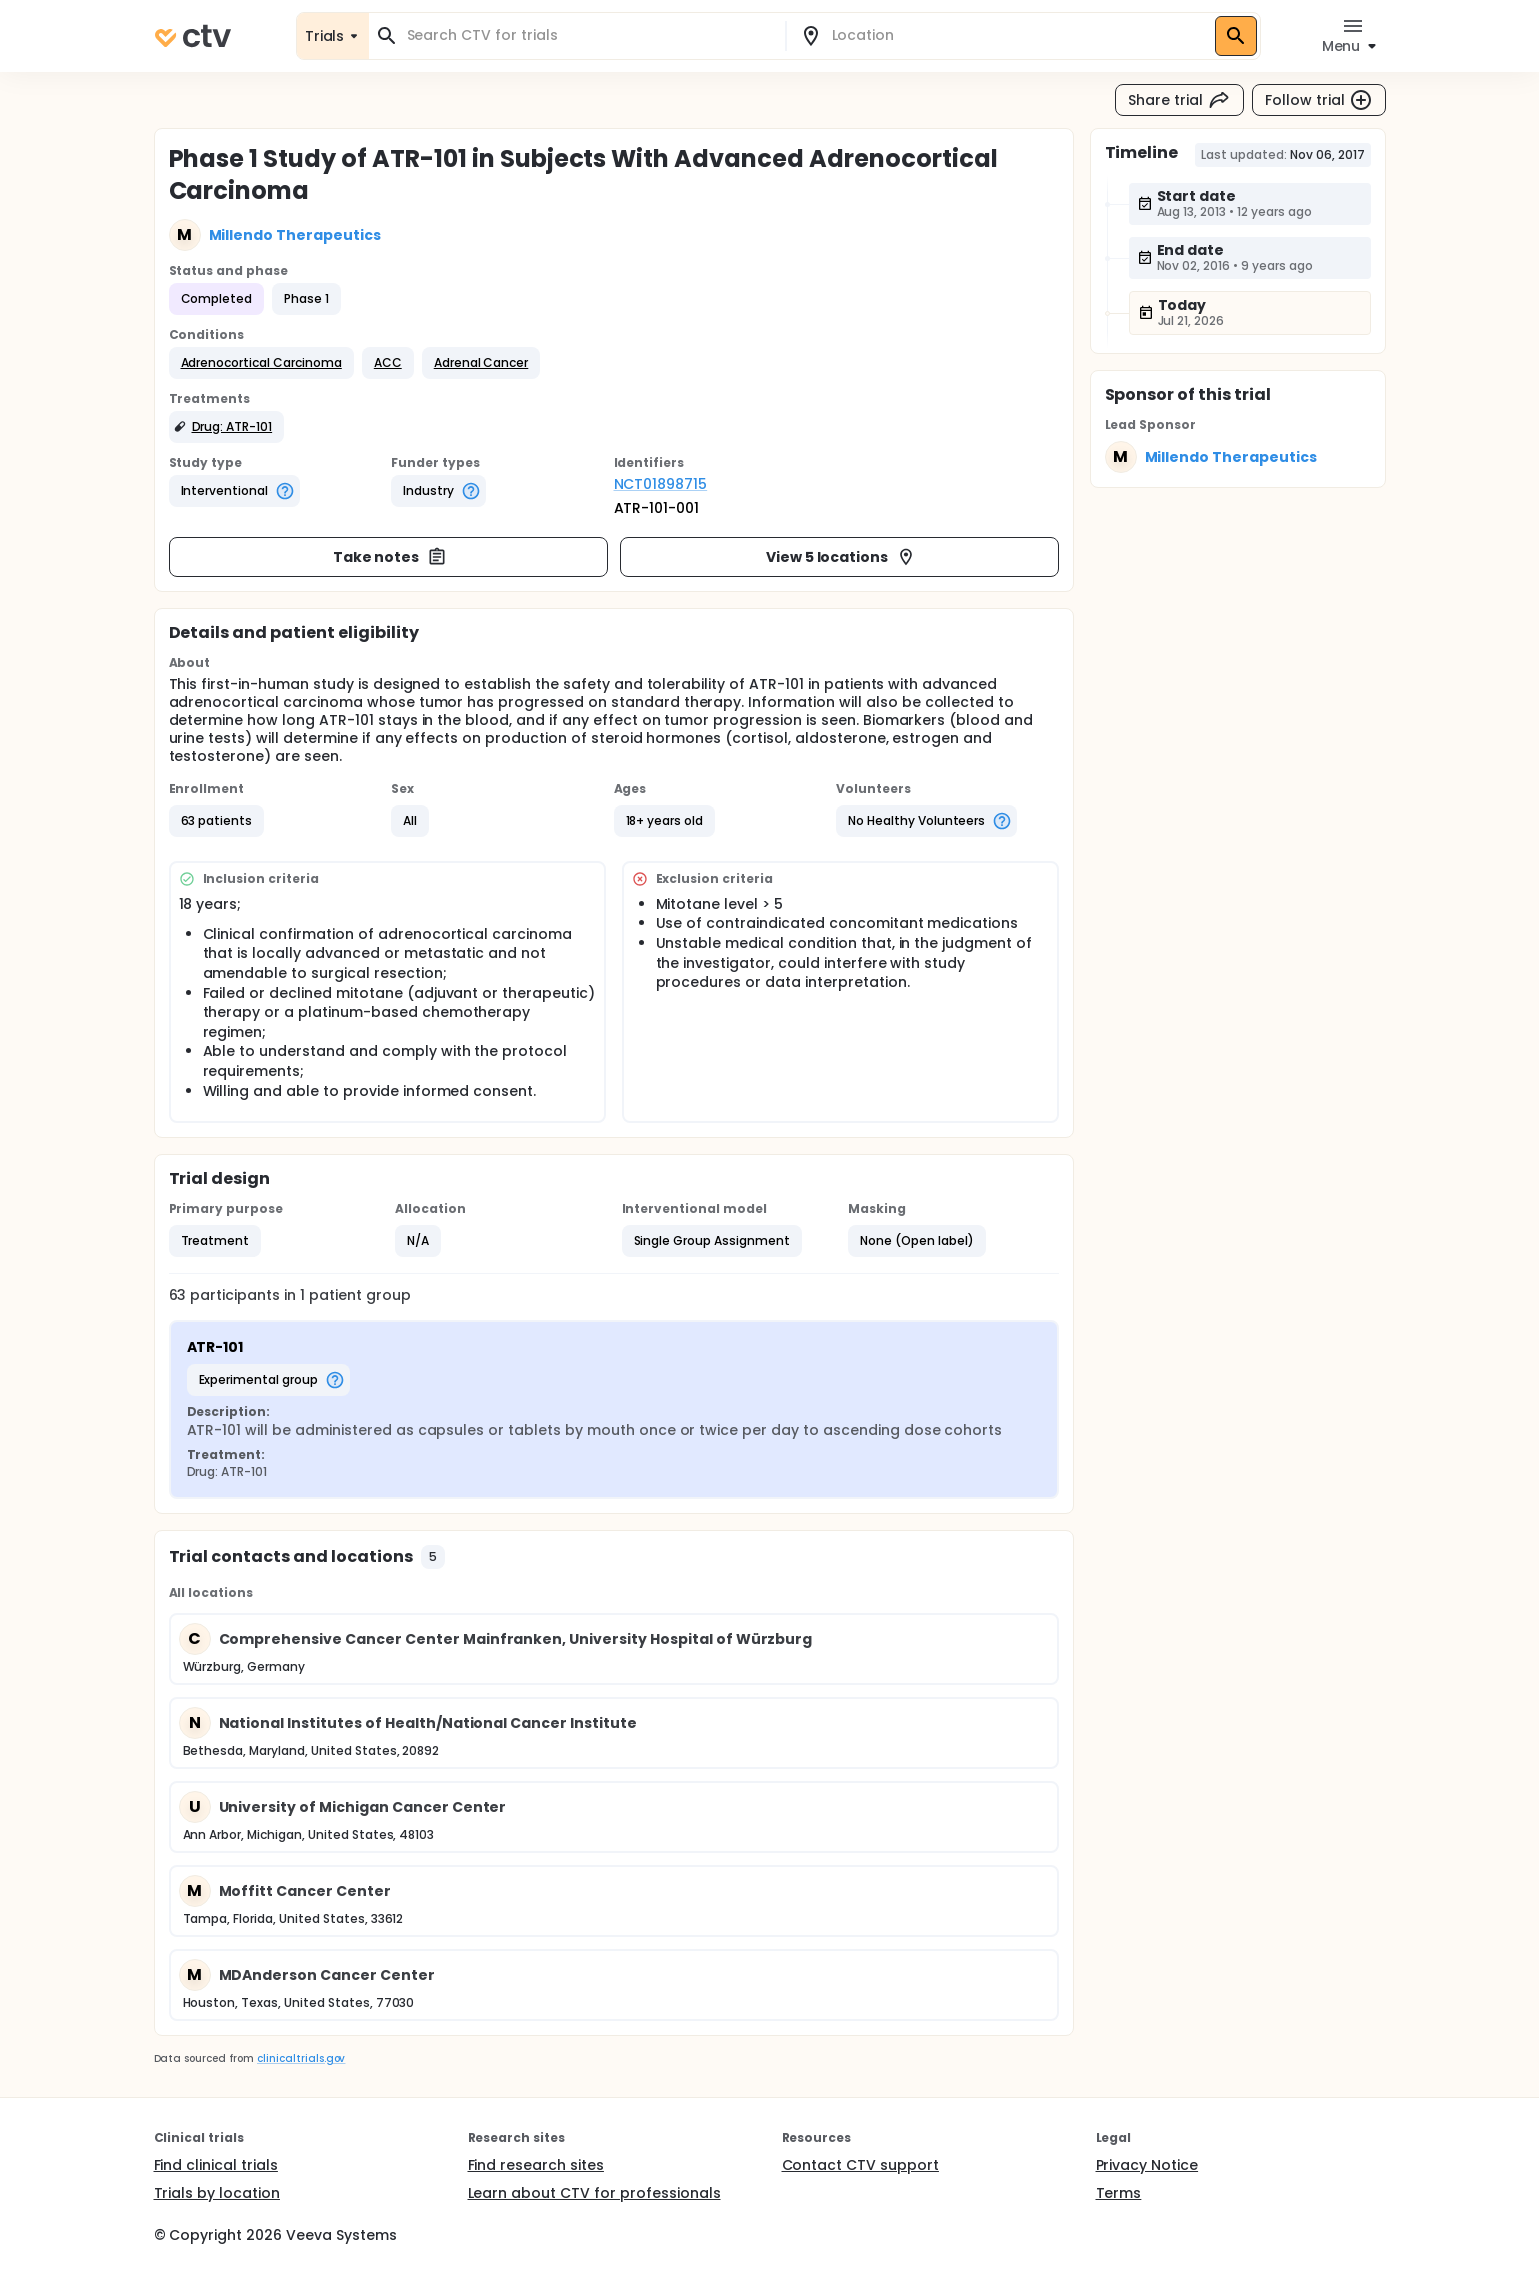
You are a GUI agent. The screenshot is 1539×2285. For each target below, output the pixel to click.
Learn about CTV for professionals (594, 2193)
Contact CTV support (860, 2165)
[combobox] (589, 35)
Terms (1119, 2193)
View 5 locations (841, 557)
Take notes (390, 557)
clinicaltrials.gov (301, 2058)
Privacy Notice (1147, 2165)
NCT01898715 (661, 484)
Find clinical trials (216, 2165)
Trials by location (217, 2193)
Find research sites (536, 2165)
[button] (261, 363)
